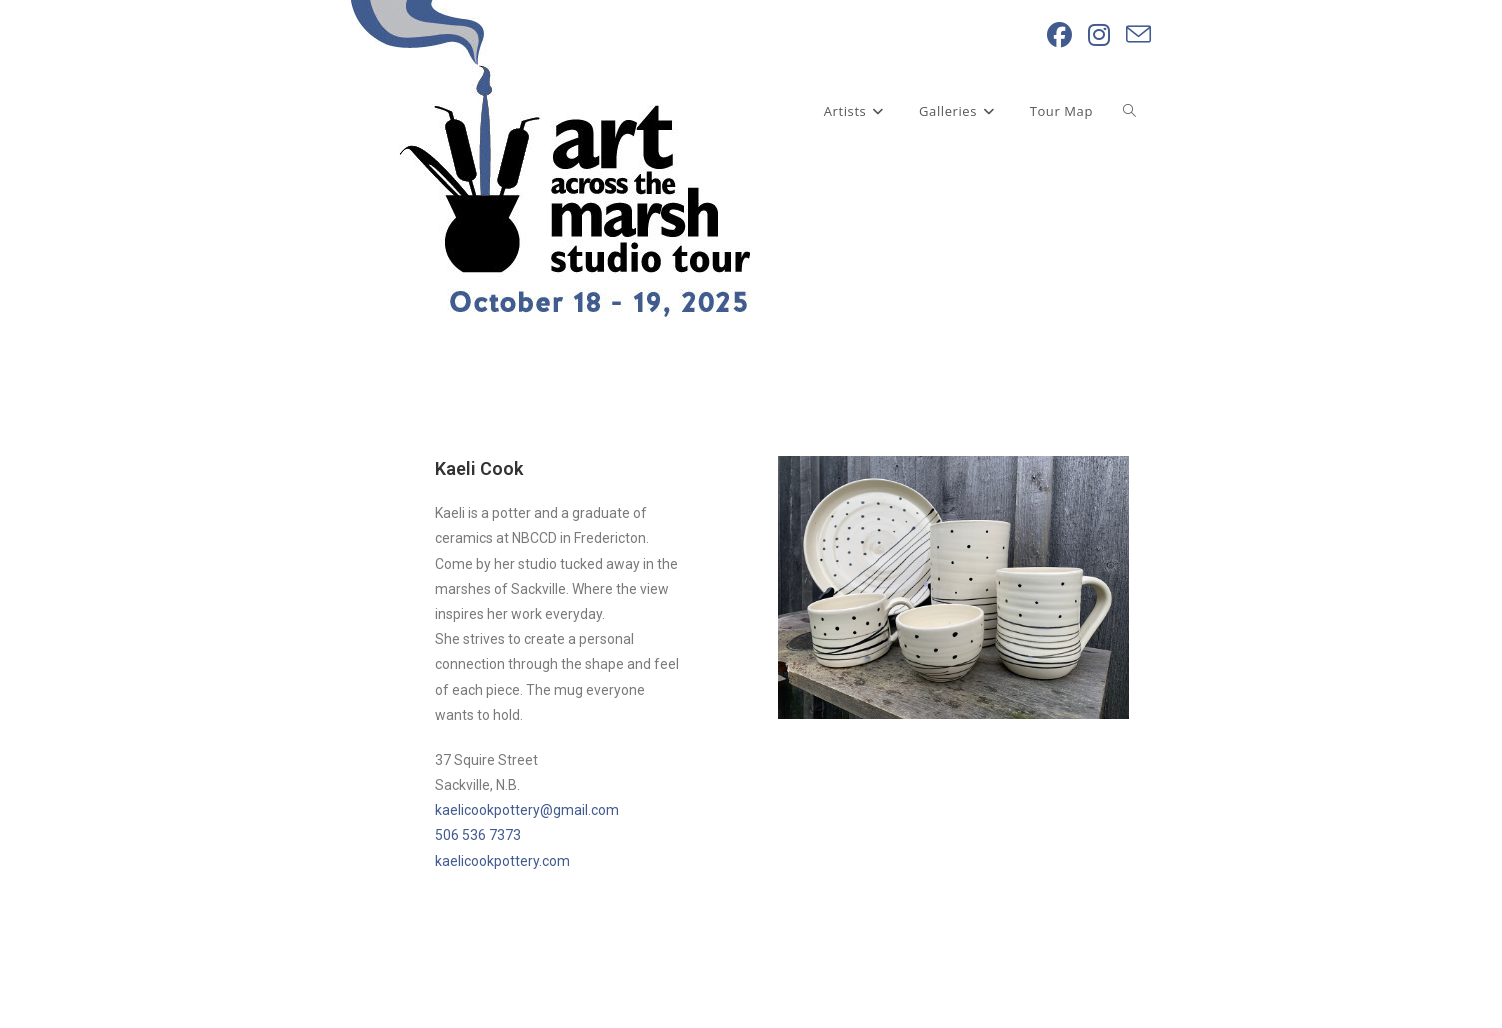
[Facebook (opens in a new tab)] (1059, 35)
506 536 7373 (478, 835)
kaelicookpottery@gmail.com (527, 810)
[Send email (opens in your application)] (1138, 35)
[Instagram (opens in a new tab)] (1099, 35)
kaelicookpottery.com (502, 861)
